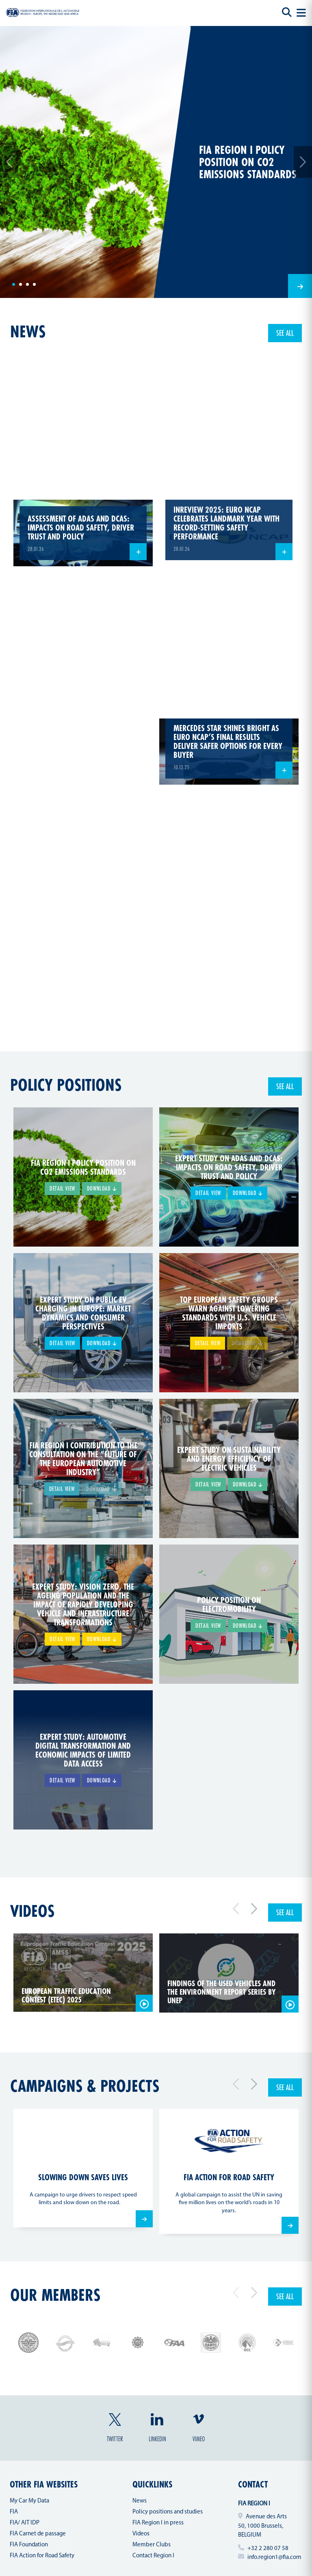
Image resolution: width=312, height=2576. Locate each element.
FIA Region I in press (158, 2523)
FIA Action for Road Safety (42, 2556)
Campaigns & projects (84, 2085)
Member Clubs (151, 2545)
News (139, 2501)
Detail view (62, 1188)
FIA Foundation (29, 2545)
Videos (32, 1910)
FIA (14, 2512)
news (28, 331)
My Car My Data (29, 2501)
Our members (55, 2294)
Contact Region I (153, 2556)
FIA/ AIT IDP (24, 2523)
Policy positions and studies (167, 2512)
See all (285, 333)
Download (102, 1188)
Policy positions (65, 1084)
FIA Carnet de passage (38, 2534)
